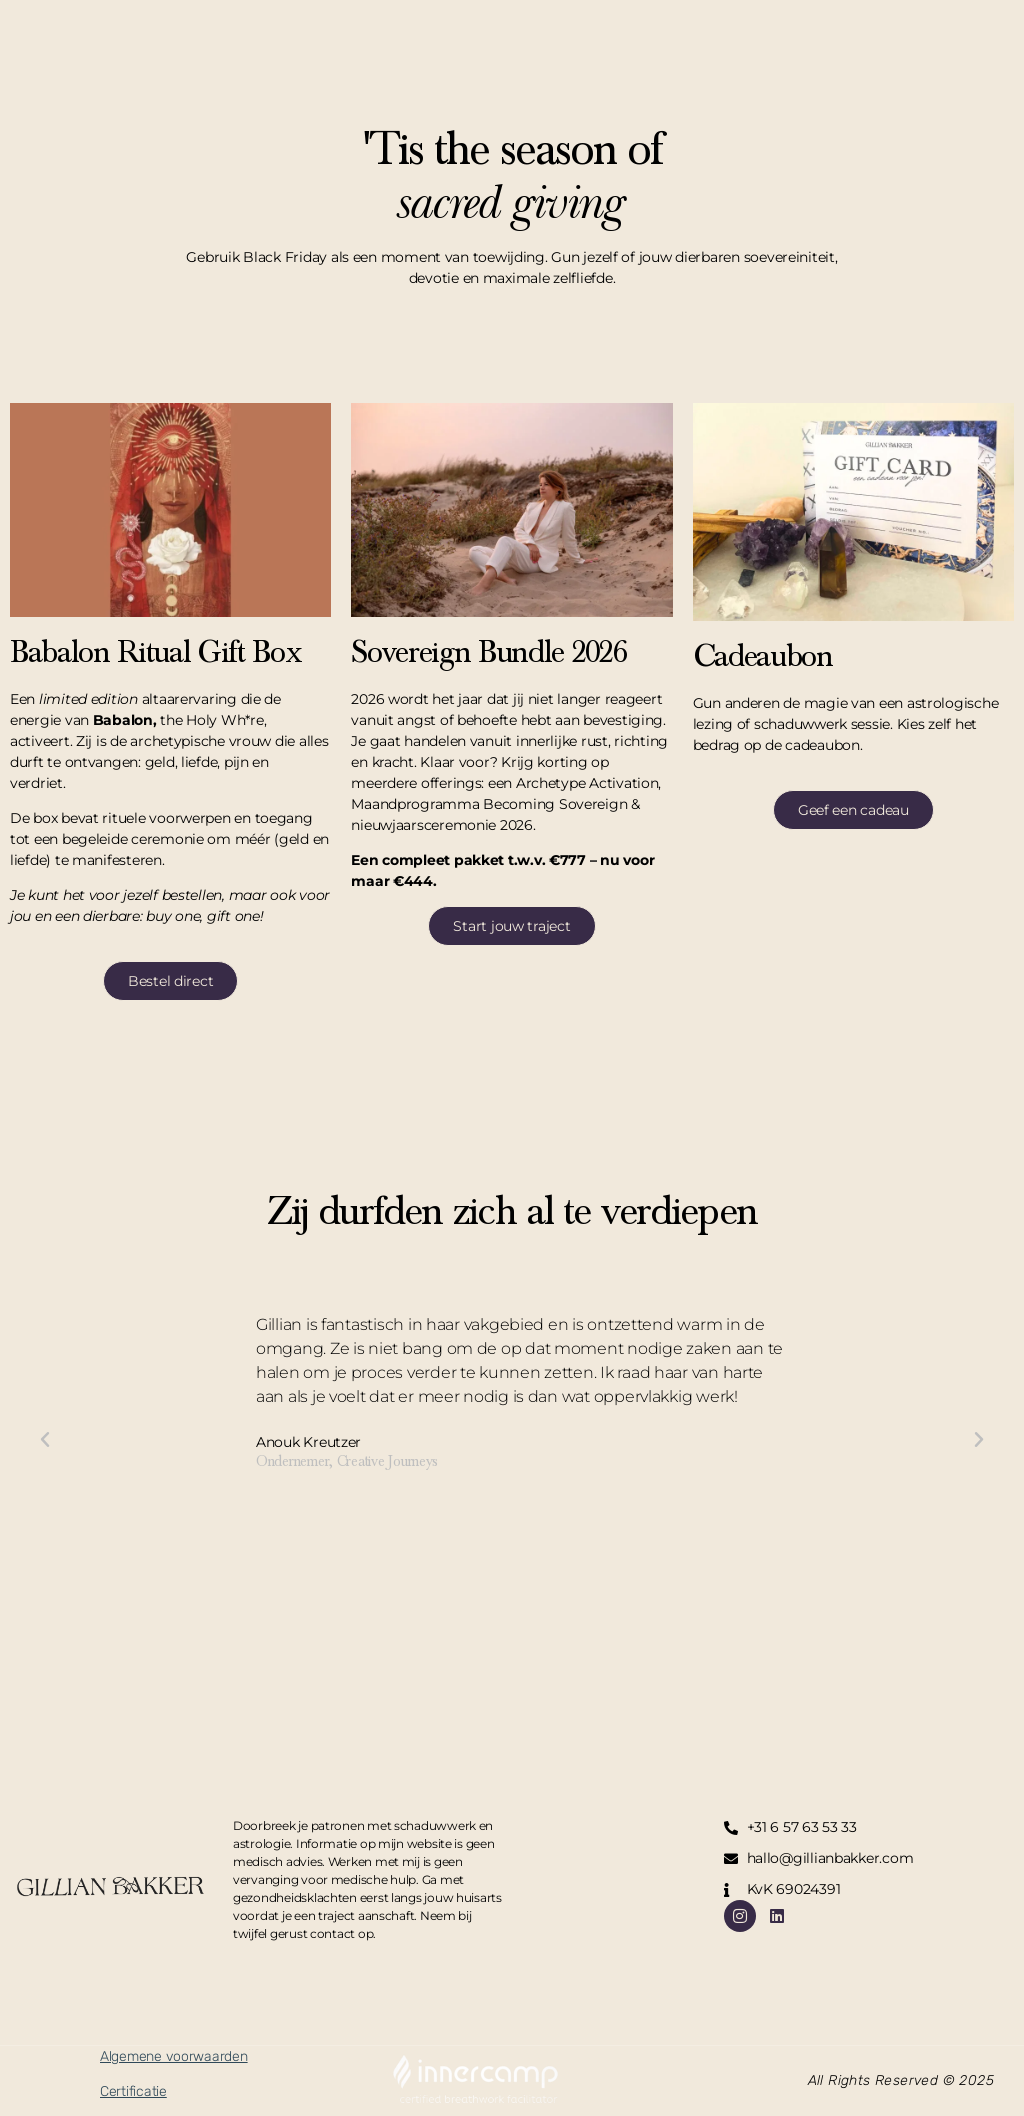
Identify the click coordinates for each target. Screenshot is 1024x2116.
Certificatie (133, 2091)
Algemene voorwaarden (174, 2056)
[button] (45, 1440)
